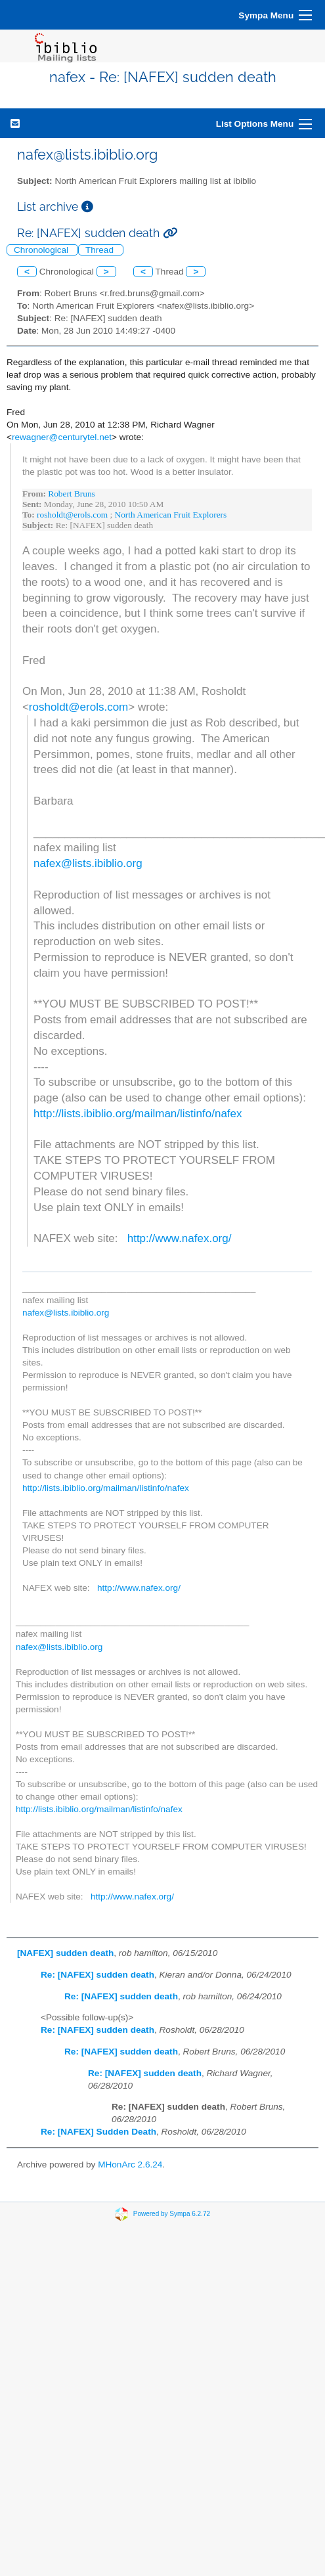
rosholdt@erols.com (72, 515)
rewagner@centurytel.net (62, 437)
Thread (100, 250)
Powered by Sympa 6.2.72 (171, 2213)
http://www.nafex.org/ (179, 1238)
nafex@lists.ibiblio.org (87, 863)
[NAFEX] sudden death (65, 1953)
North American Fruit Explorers (171, 515)
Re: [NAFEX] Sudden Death (98, 2132)
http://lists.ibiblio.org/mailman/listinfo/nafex (137, 1113)
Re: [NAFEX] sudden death (97, 1975)
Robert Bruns (71, 494)
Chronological (42, 250)
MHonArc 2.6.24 (130, 2164)
